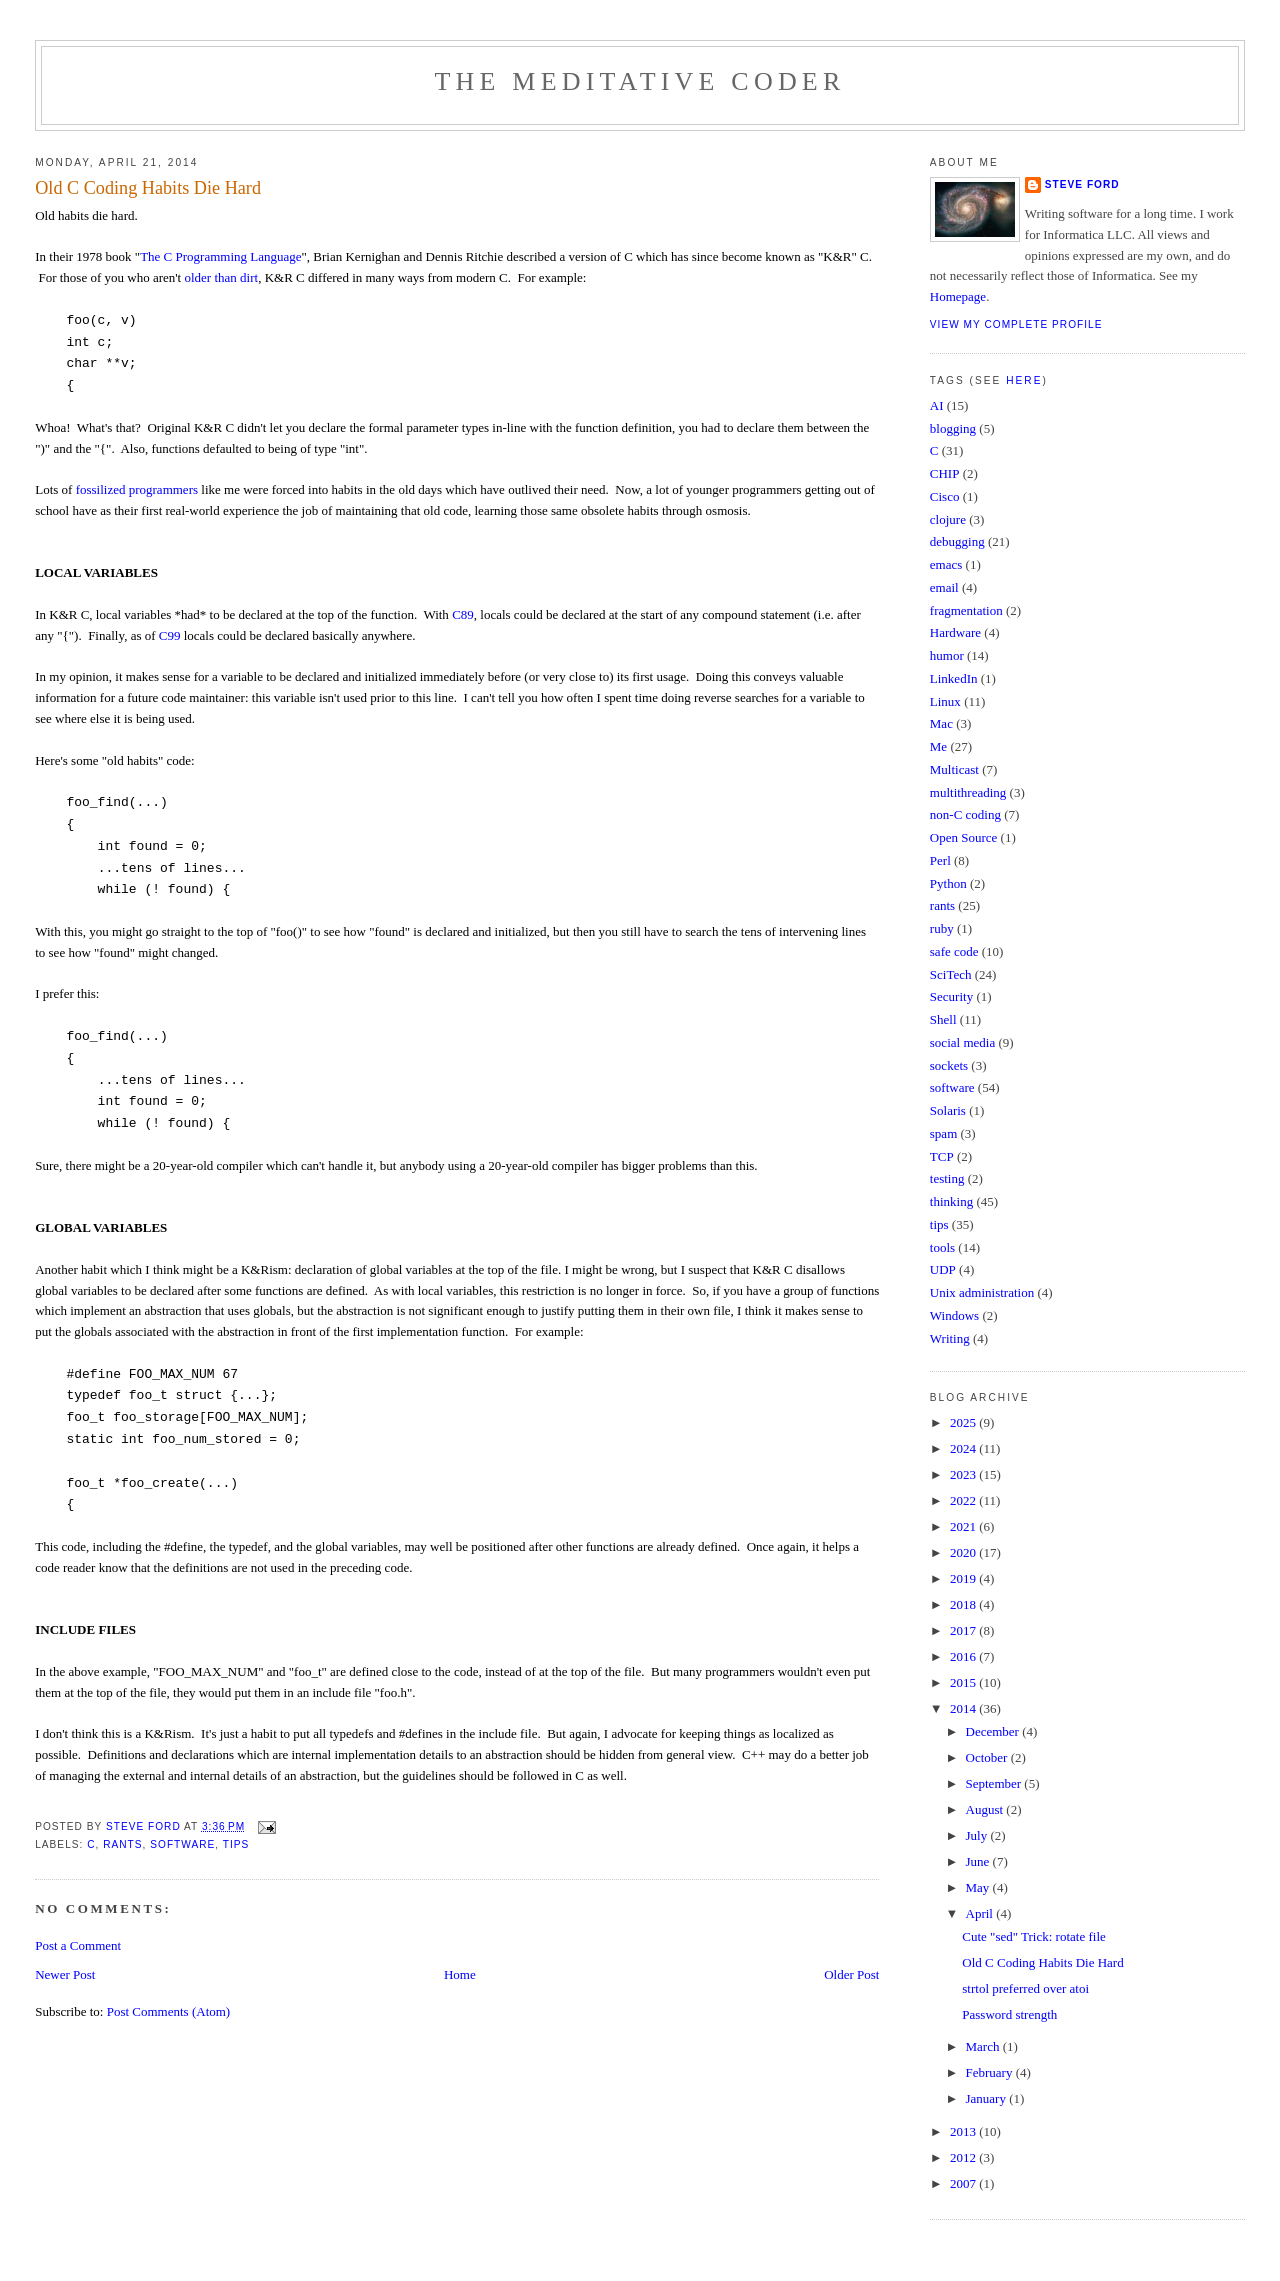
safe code (954, 951)
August (986, 1809)
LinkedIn (954, 678)
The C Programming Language (220, 256)
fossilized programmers (137, 489)
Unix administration (982, 1292)
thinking (951, 1201)
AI (937, 405)
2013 (964, 2131)
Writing (950, 1338)
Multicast (954, 769)
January (988, 2098)
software (182, 1844)
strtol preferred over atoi (1025, 1988)
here (1024, 380)
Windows (954, 1315)
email (944, 587)
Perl (940, 860)
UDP (943, 1269)
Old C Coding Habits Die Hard (1042, 1962)
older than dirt (221, 277)
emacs (946, 564)
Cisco (945, 496)
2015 (964, 1682)
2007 (964, 2183)
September (995, 1783)
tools (942, 1247)
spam (943, 1133)
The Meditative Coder (640, 81)
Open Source (964, 837)
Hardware (955, 632)
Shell (943, 1019)
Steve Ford (1082, 184)
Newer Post (65, 1974)
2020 (964, 1552)
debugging (957, 541)
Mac (941, 723)
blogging (953, 428)
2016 (964, 1656)
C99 (170, 635)
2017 (964, 1630)
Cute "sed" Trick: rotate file (1033, 1936)
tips (236, 1844)
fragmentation (966, 610)
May (979, 1887)
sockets (949, 1065)
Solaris (948, 1110)
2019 (964, 1578)
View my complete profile (1016, 324)
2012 (964, 2157)
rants (122, 1844)
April (981, 1913)
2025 (964, 1422)
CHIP (945, 473)
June (979, 1861)
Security (951, 996)
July (978, 1835)
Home (460, 1974)
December (994, 1731)
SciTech (951, 974)
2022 (964, 1500)
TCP (942, 1156)
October (988, 1757)
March (984, 2046)
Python (948, 883)
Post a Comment (78, 1945)
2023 (964, 1474)
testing (947, 1178)
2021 (964, 1526)
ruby (942, 928)
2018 (964, 1604)
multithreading (968, 792)
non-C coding (965, 814)
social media (962, 1042)
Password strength (1009, 2014)
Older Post (851, 1974)
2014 (964, 1708)
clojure (948, 519)
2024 (964, 1448)
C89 (463, 614)
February (991, 2072)
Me (938, 746)
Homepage (958, 296)
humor (947, 655)
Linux (945, 701)
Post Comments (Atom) (169, 2011)
